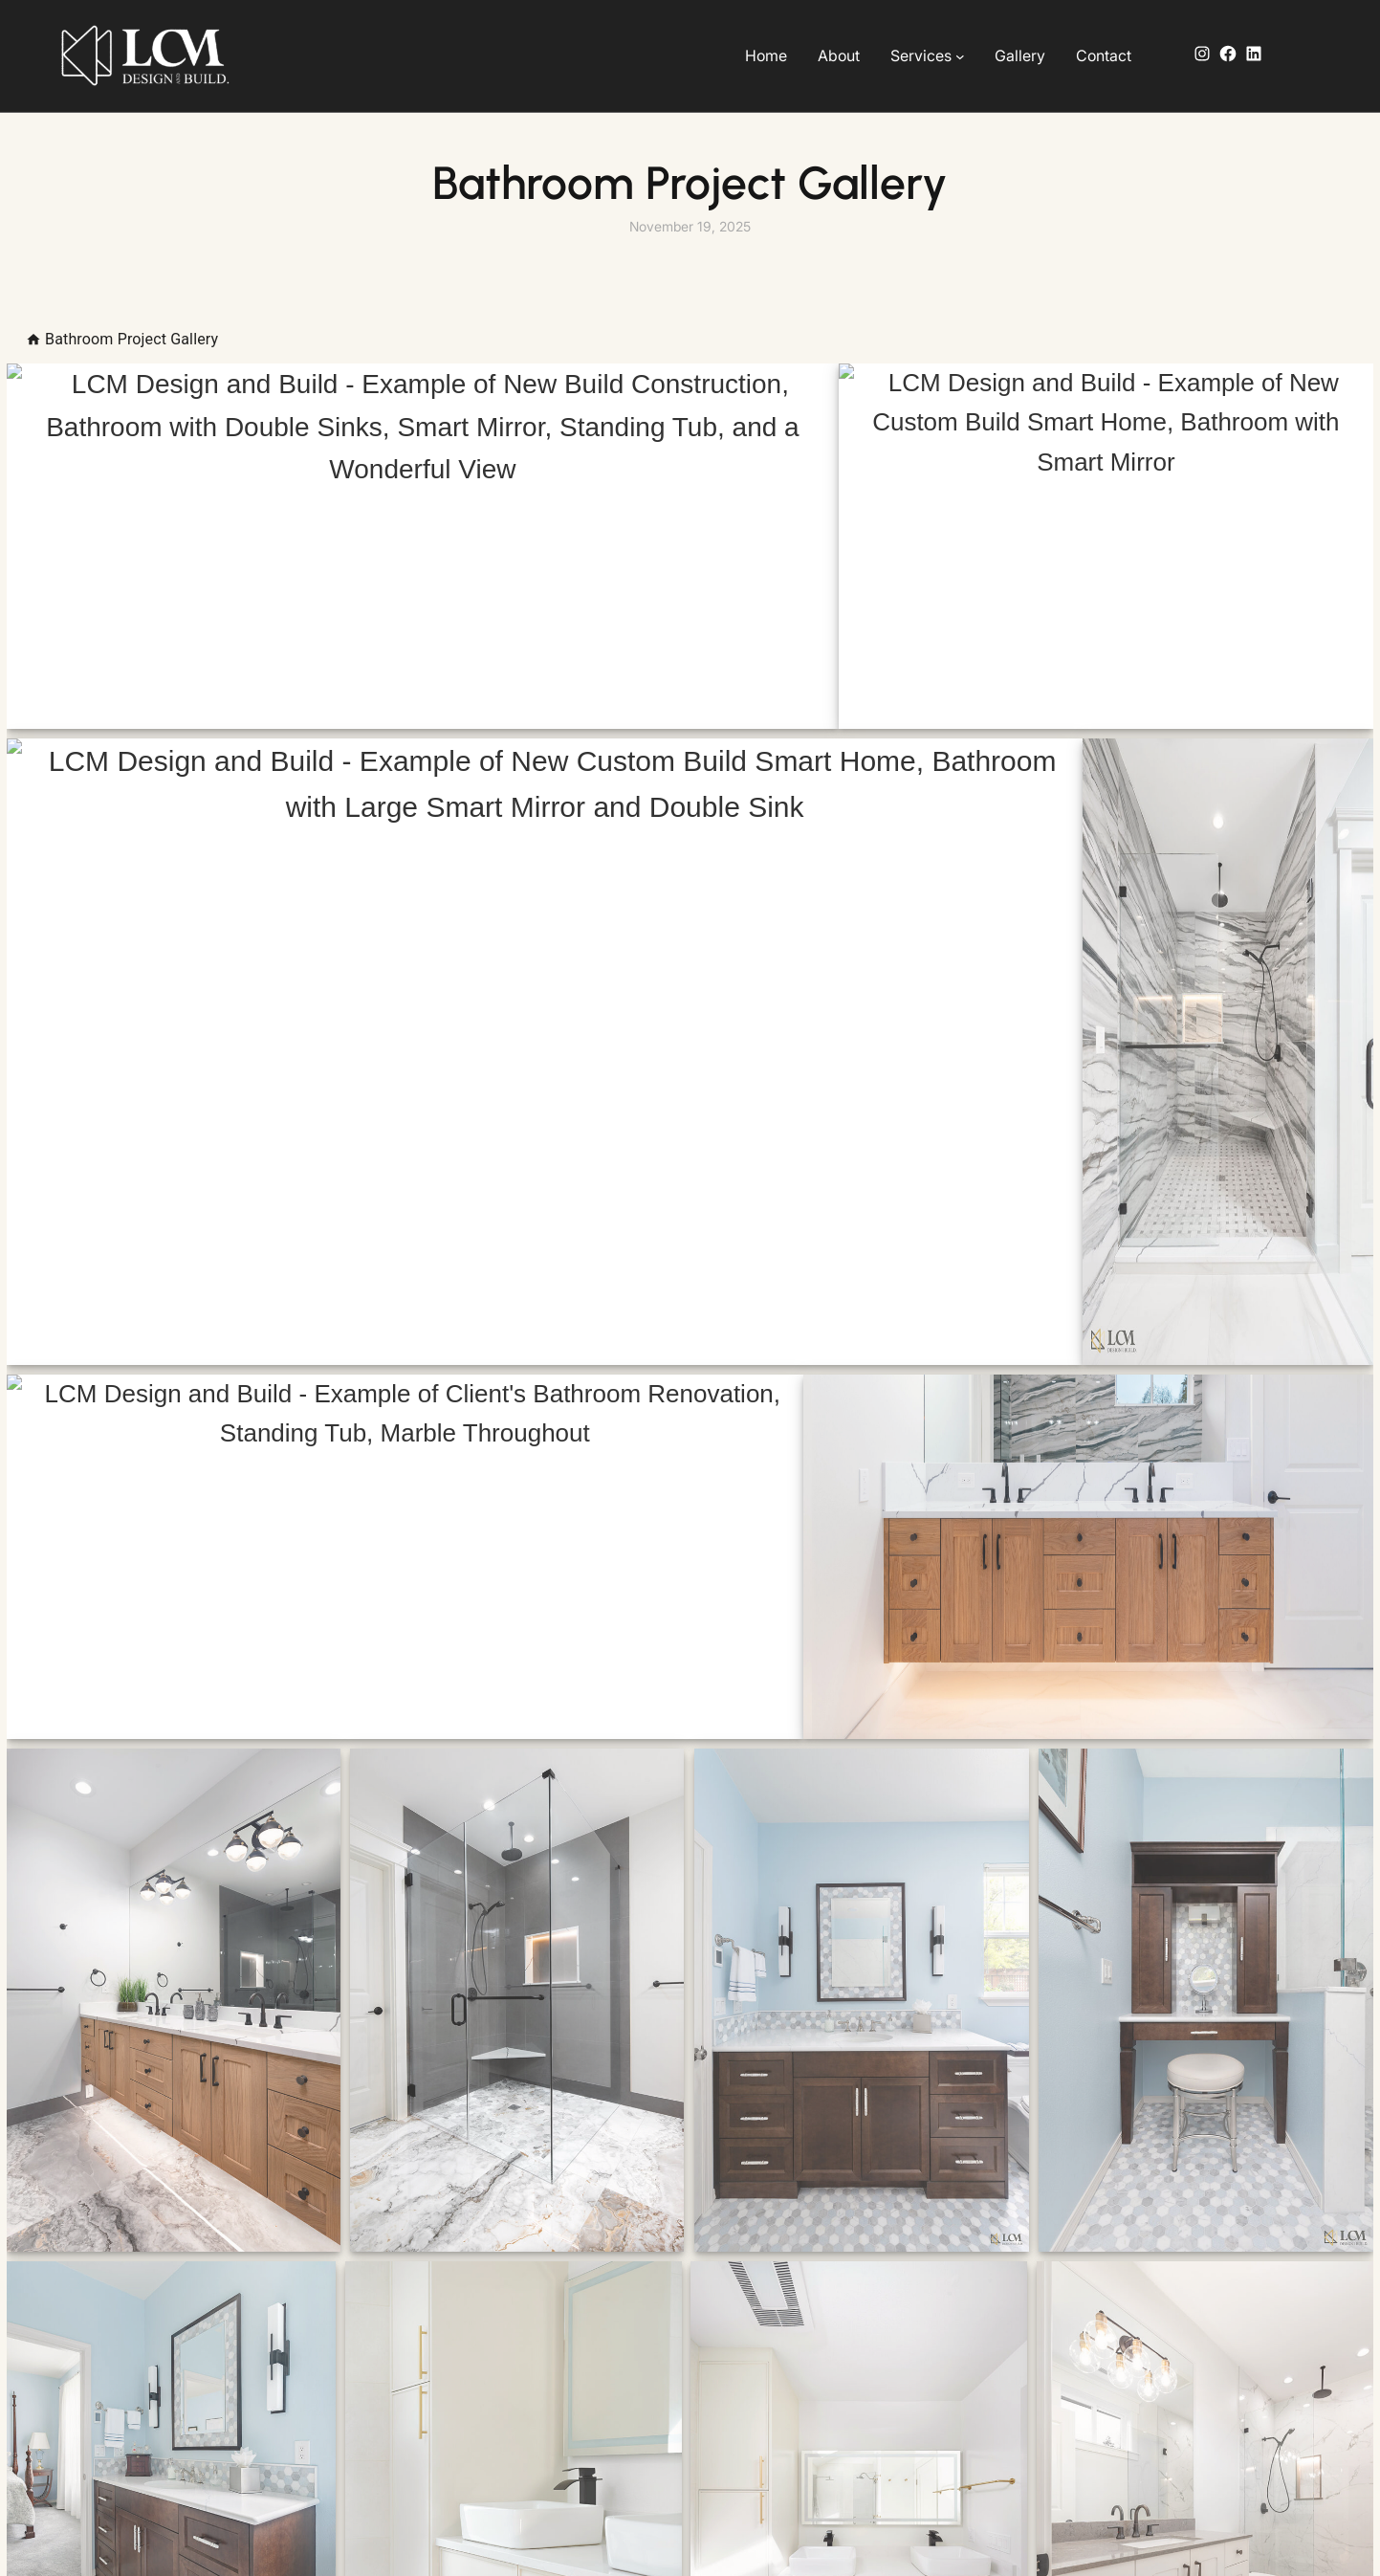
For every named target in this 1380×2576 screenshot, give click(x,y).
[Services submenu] (960, 56)
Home (766, 55)
